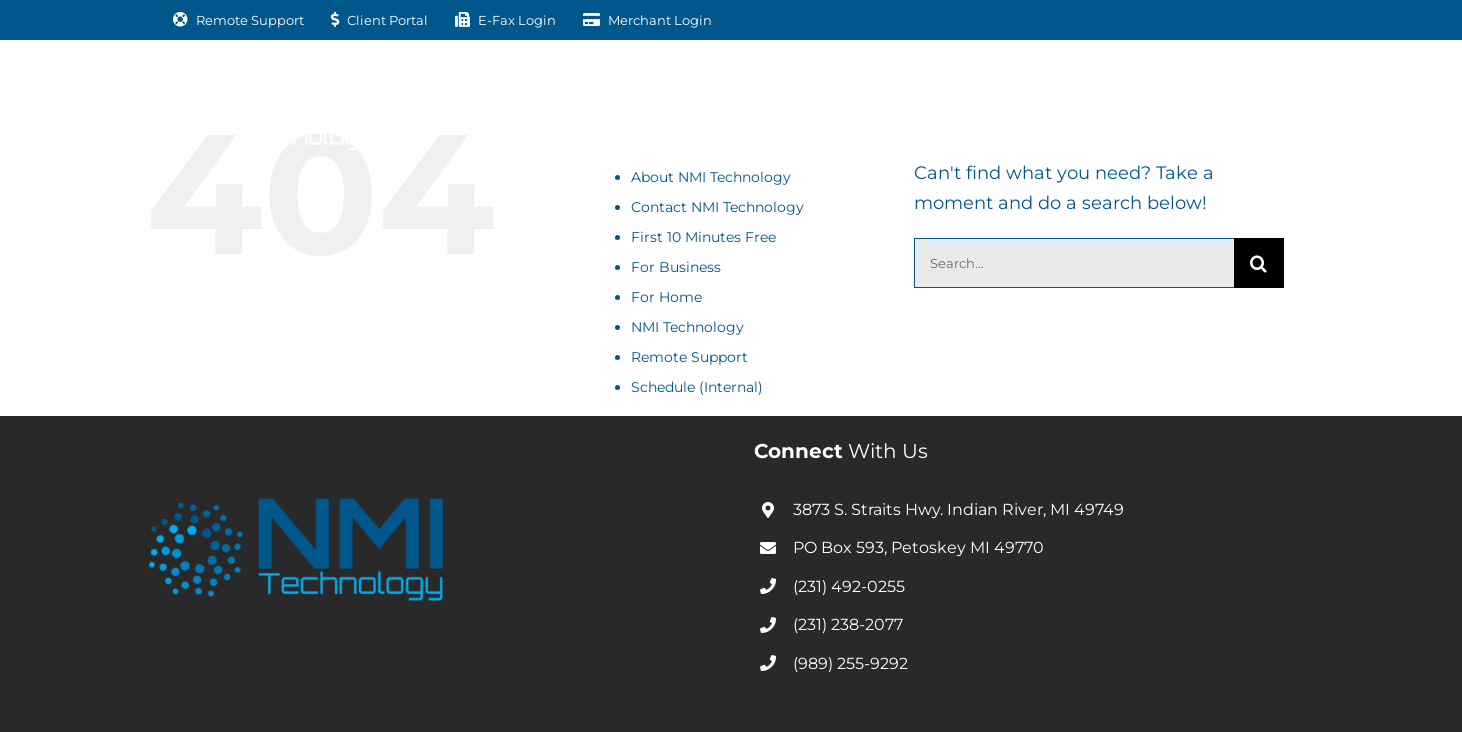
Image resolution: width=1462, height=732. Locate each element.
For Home (666, 297)
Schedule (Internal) (697, 387)
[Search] (1259, 263)
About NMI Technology (711, 177)
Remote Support (689, 357)
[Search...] (1074, 263)
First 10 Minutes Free (703, 237)
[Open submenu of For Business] (575, 106)
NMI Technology (687, 327)
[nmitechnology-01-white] (261, 79)
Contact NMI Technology (717, 207)
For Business (676, 267)
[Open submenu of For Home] (726, 106)
